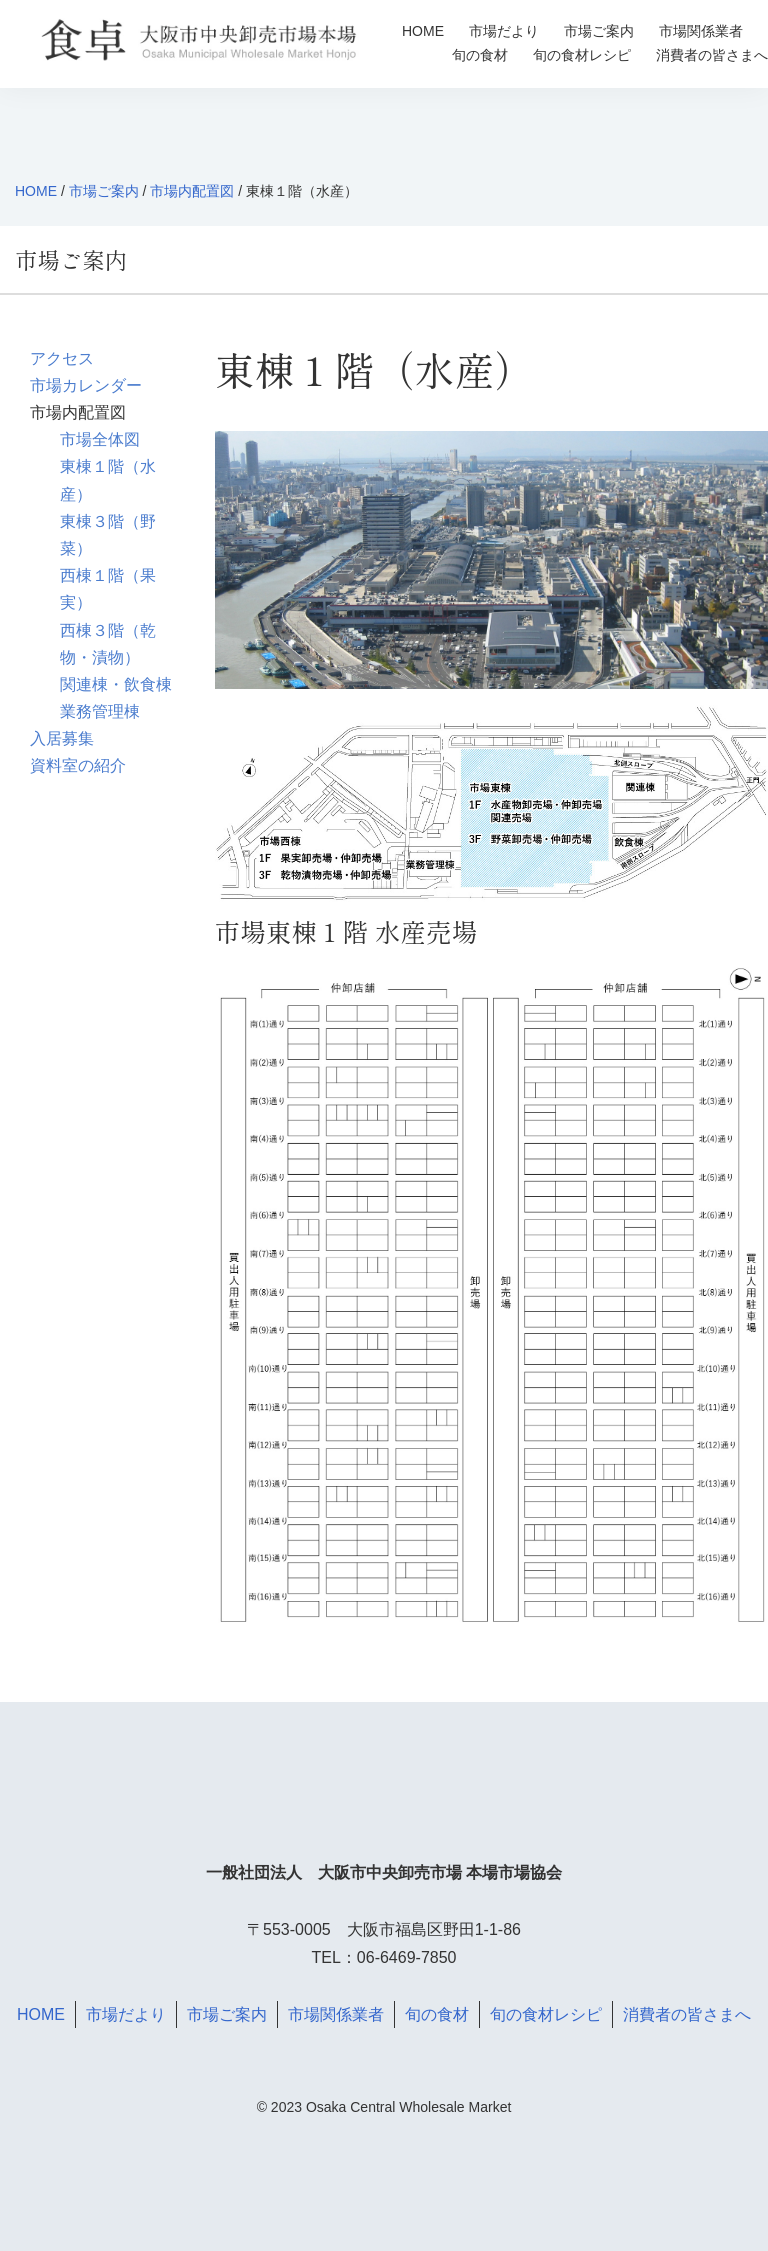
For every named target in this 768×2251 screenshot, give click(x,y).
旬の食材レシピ (582, 55)
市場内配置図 (192, 191)
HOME (423, 31)
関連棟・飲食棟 (116, 684)
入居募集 (62, 738)
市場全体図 (100, 439)
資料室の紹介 (78, 765)
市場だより (504, 31)
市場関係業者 (701, 31)
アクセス (62, 358)
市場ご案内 (599, 31)
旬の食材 (480, 55)
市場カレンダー (86, 385)
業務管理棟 (100, 711)
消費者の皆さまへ (712, 55)
